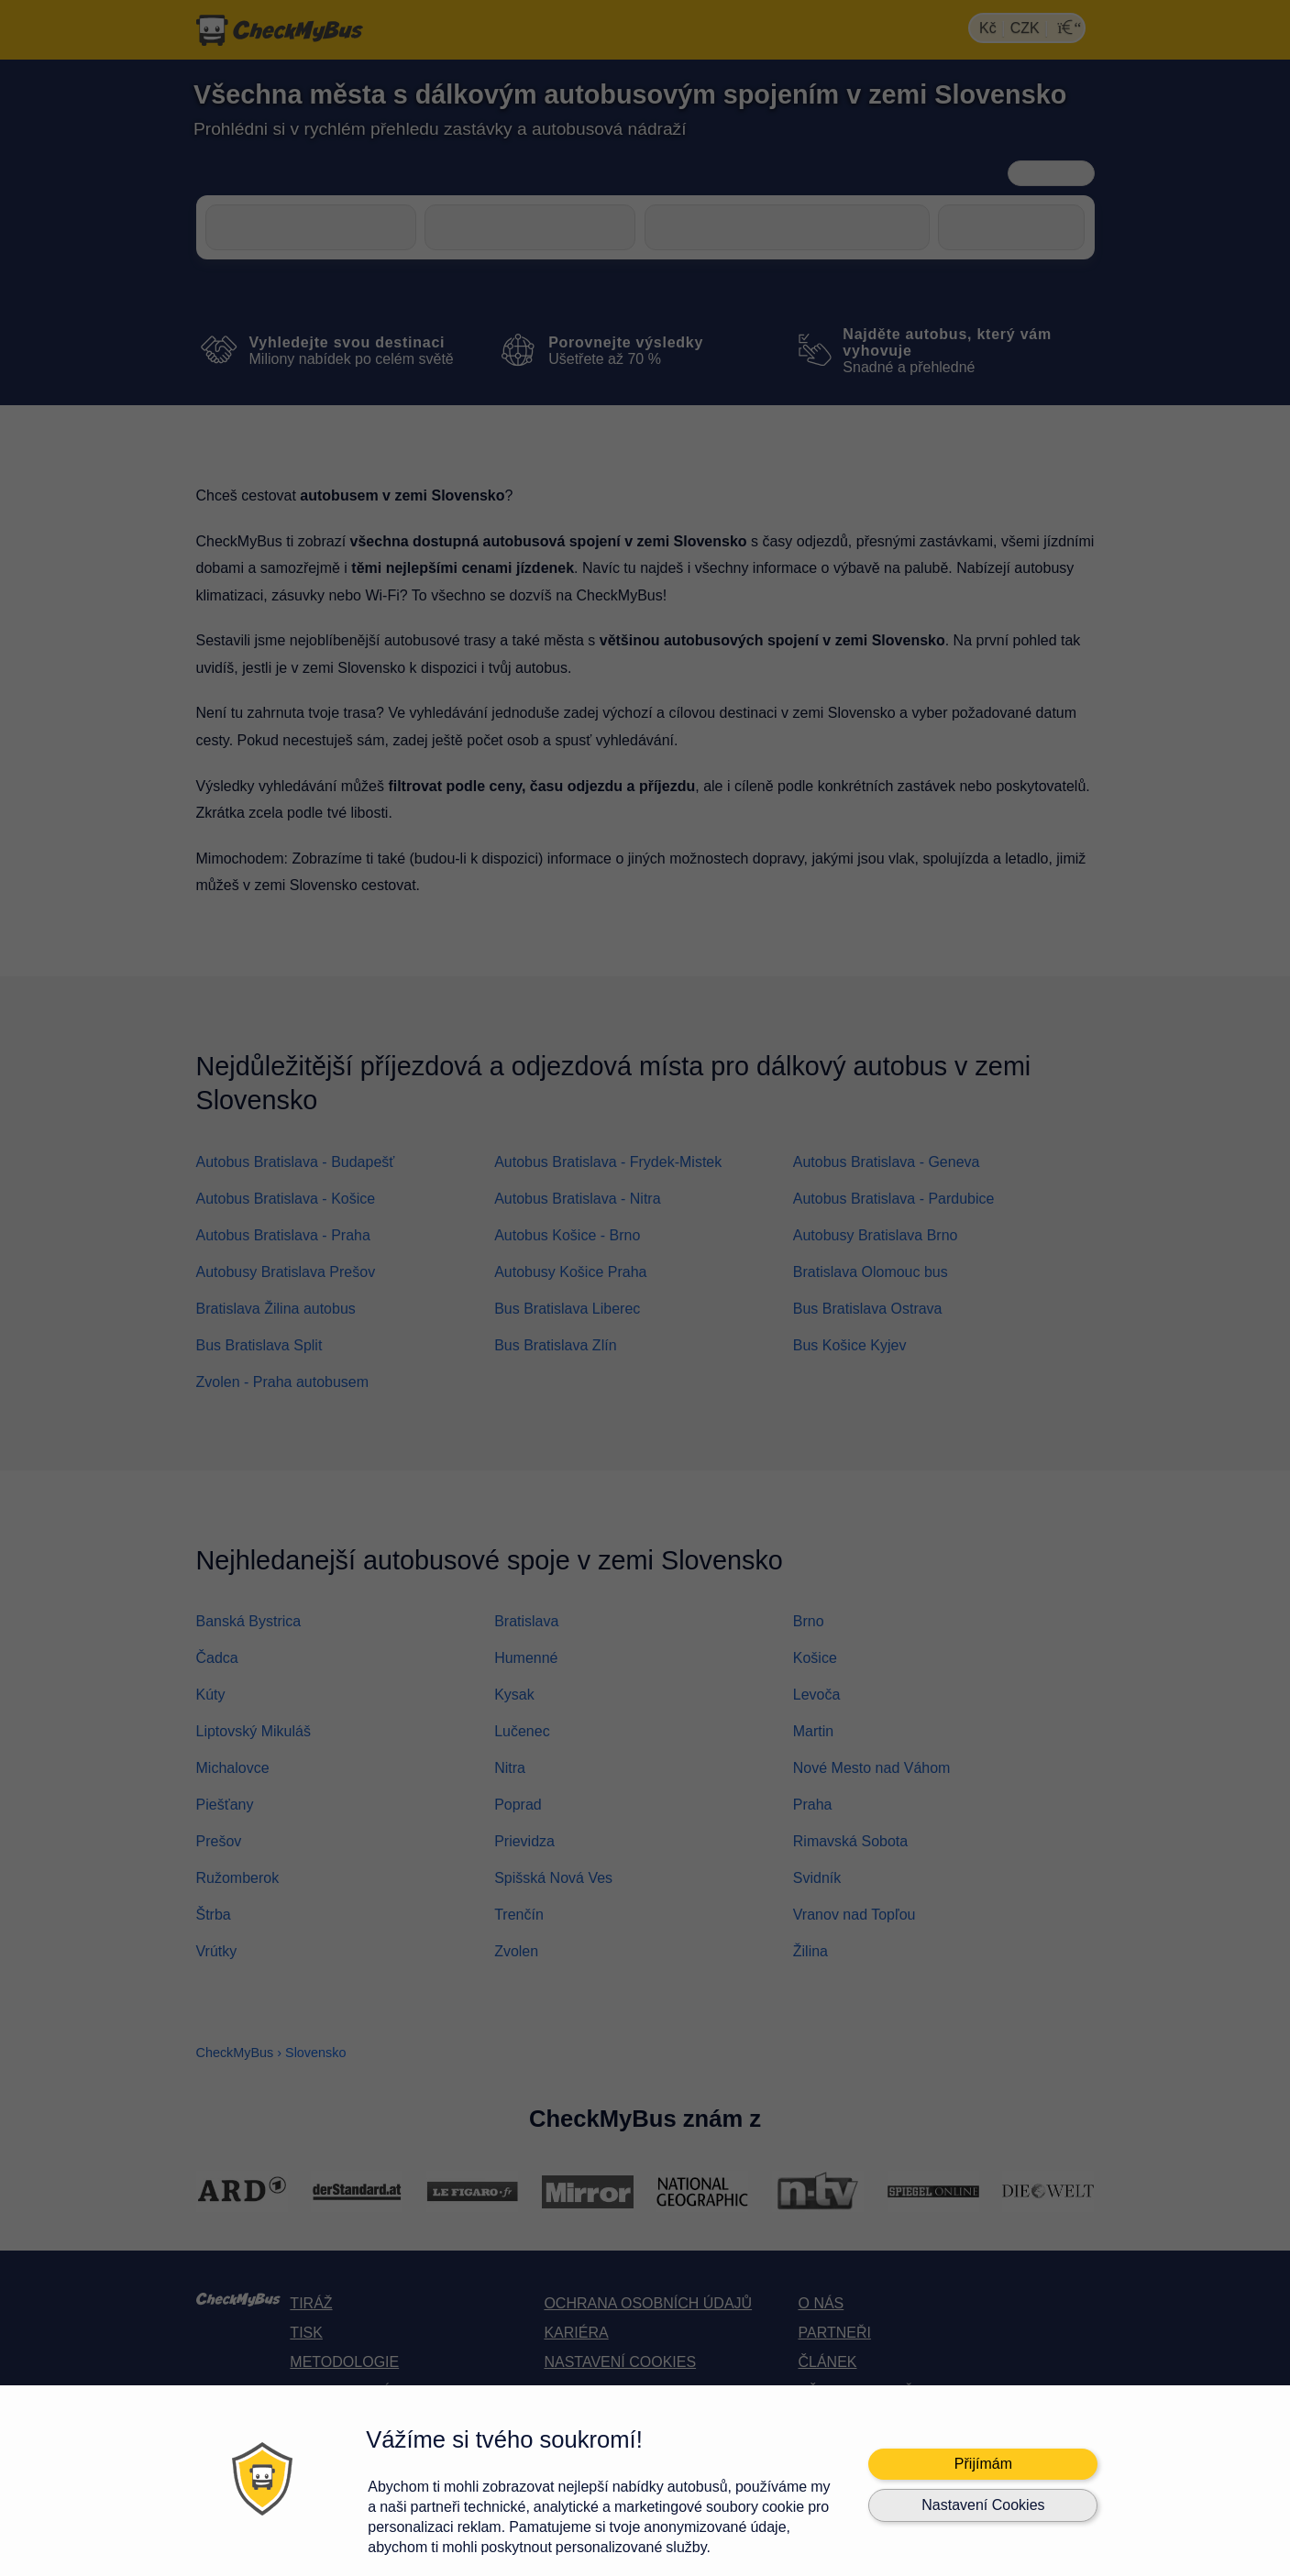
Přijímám (983, 2463)
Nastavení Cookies (982, 2505)
